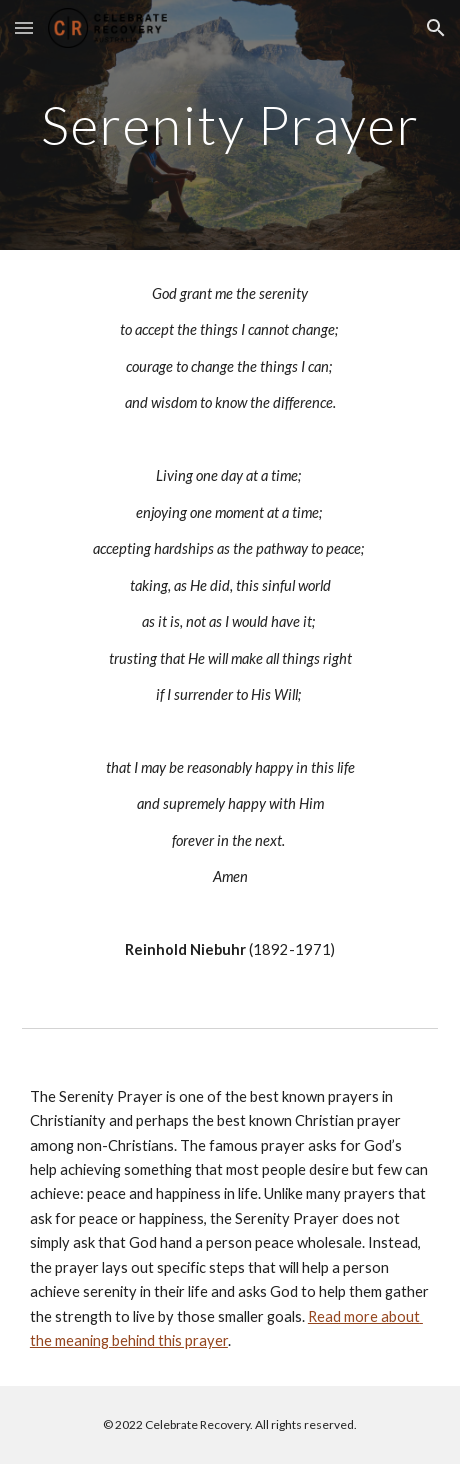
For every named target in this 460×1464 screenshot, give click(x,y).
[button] (24, 27)
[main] (230, 124)
